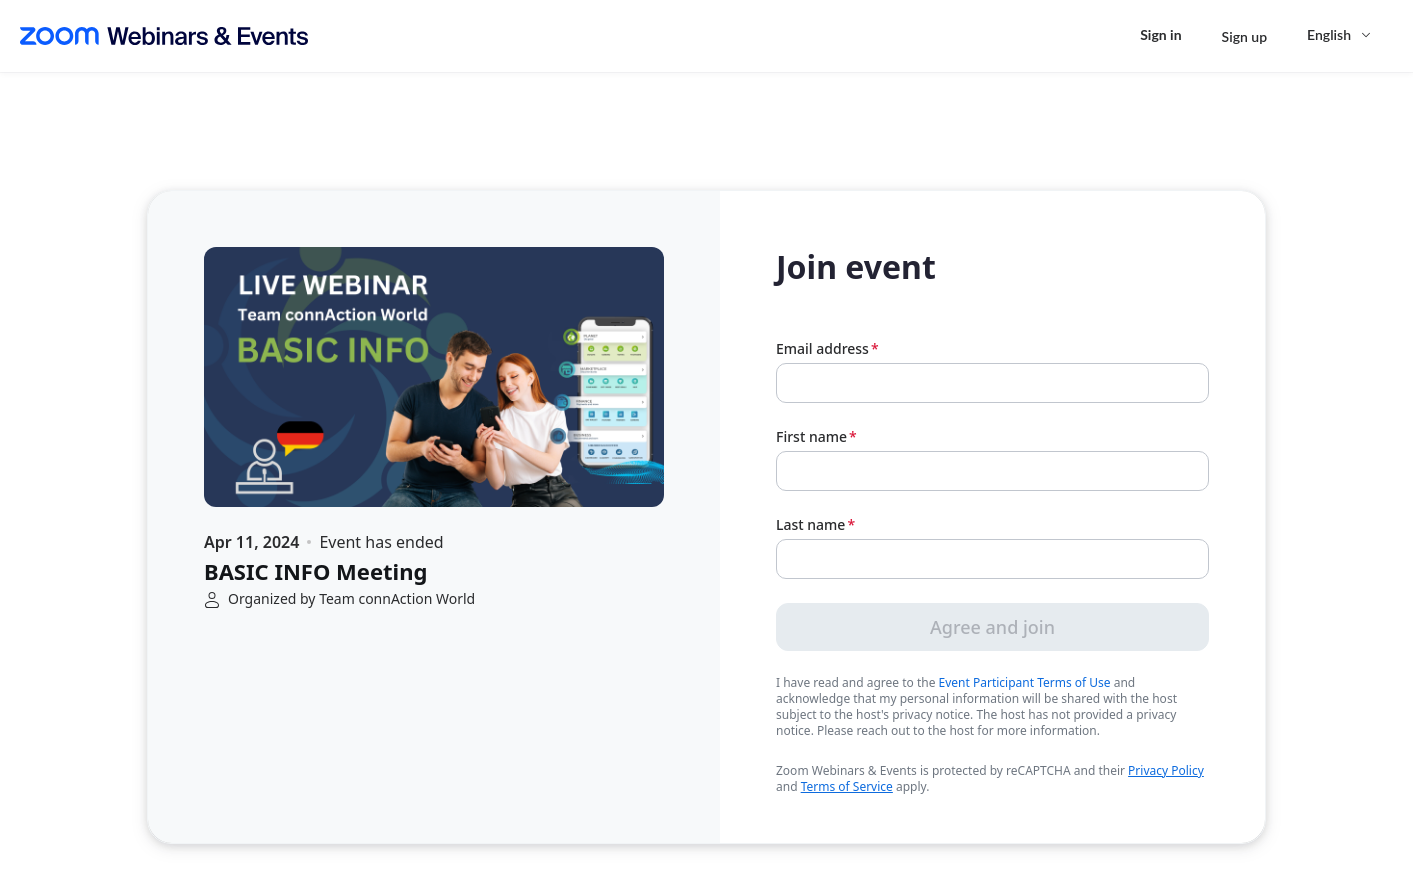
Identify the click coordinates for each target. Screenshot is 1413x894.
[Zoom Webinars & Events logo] (164, 36)
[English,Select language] (1340, 34)
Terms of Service (847, 786)
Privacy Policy (1166, 770)
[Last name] (992, 559)
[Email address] (992, 383)
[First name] (992, 471)
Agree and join (992, 627)
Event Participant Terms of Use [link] (1025, 683)
